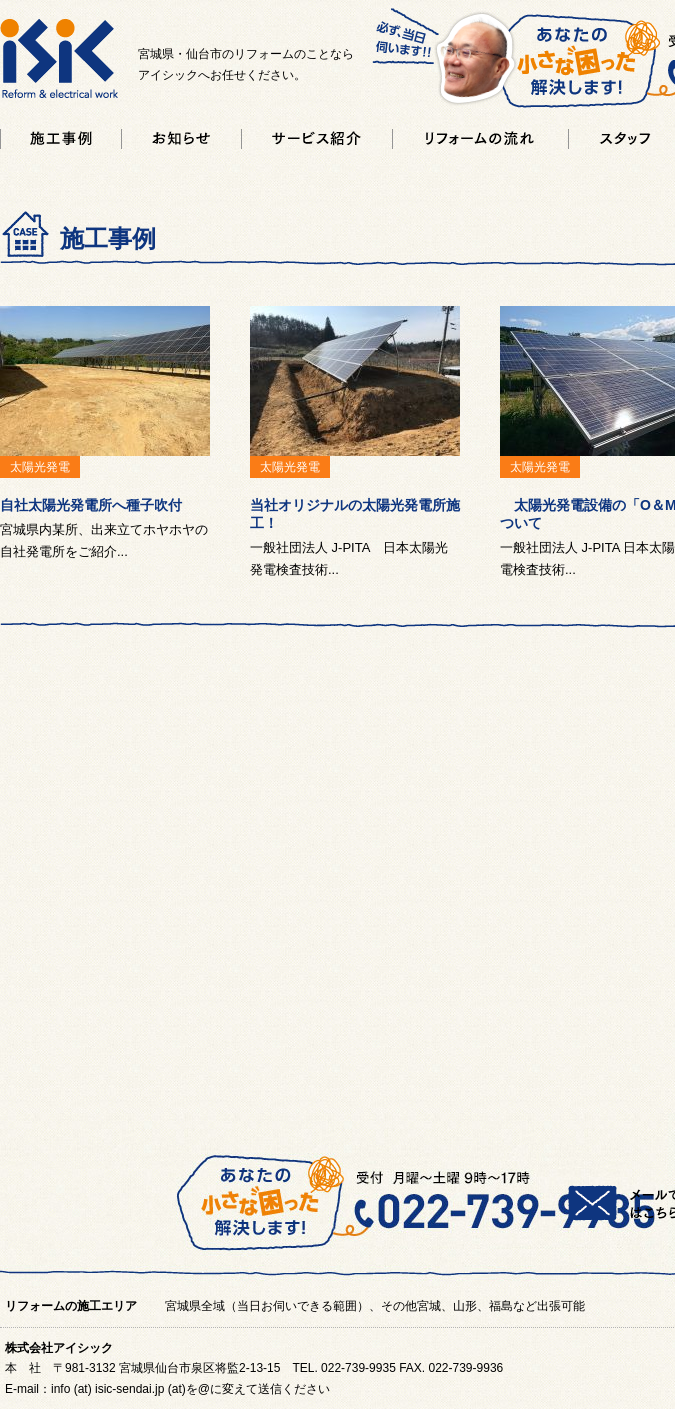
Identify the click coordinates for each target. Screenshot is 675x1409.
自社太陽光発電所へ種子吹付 (91, 505)
